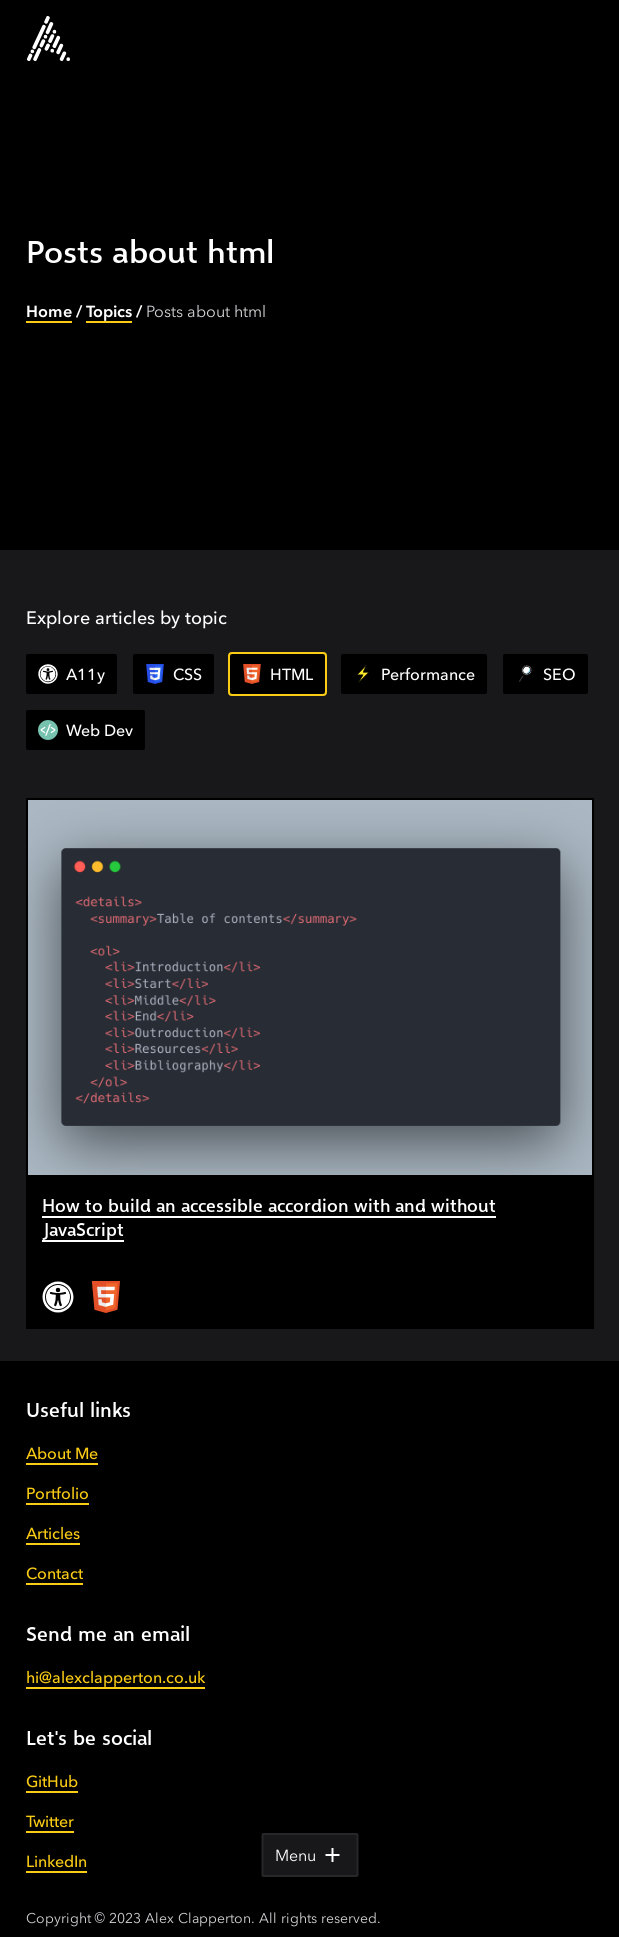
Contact (54, 1549)
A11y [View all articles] (71, 674)
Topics (109, 311)
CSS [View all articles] (173, 674)
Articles (53, 1509)
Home (49, 311)
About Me (62, 1429)
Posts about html (206, 311)
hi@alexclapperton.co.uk (115, 1653)
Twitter (50, 1797)
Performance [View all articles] (414, 674)
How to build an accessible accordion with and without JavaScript (301, 1205)
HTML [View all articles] (277, 674)
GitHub (52, 1757)
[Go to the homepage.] (48, 38)
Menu (309, 1855)
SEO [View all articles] (545, 674)
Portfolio (57, 1469)
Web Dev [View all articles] (85, 730)
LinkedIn (56, 1837)
